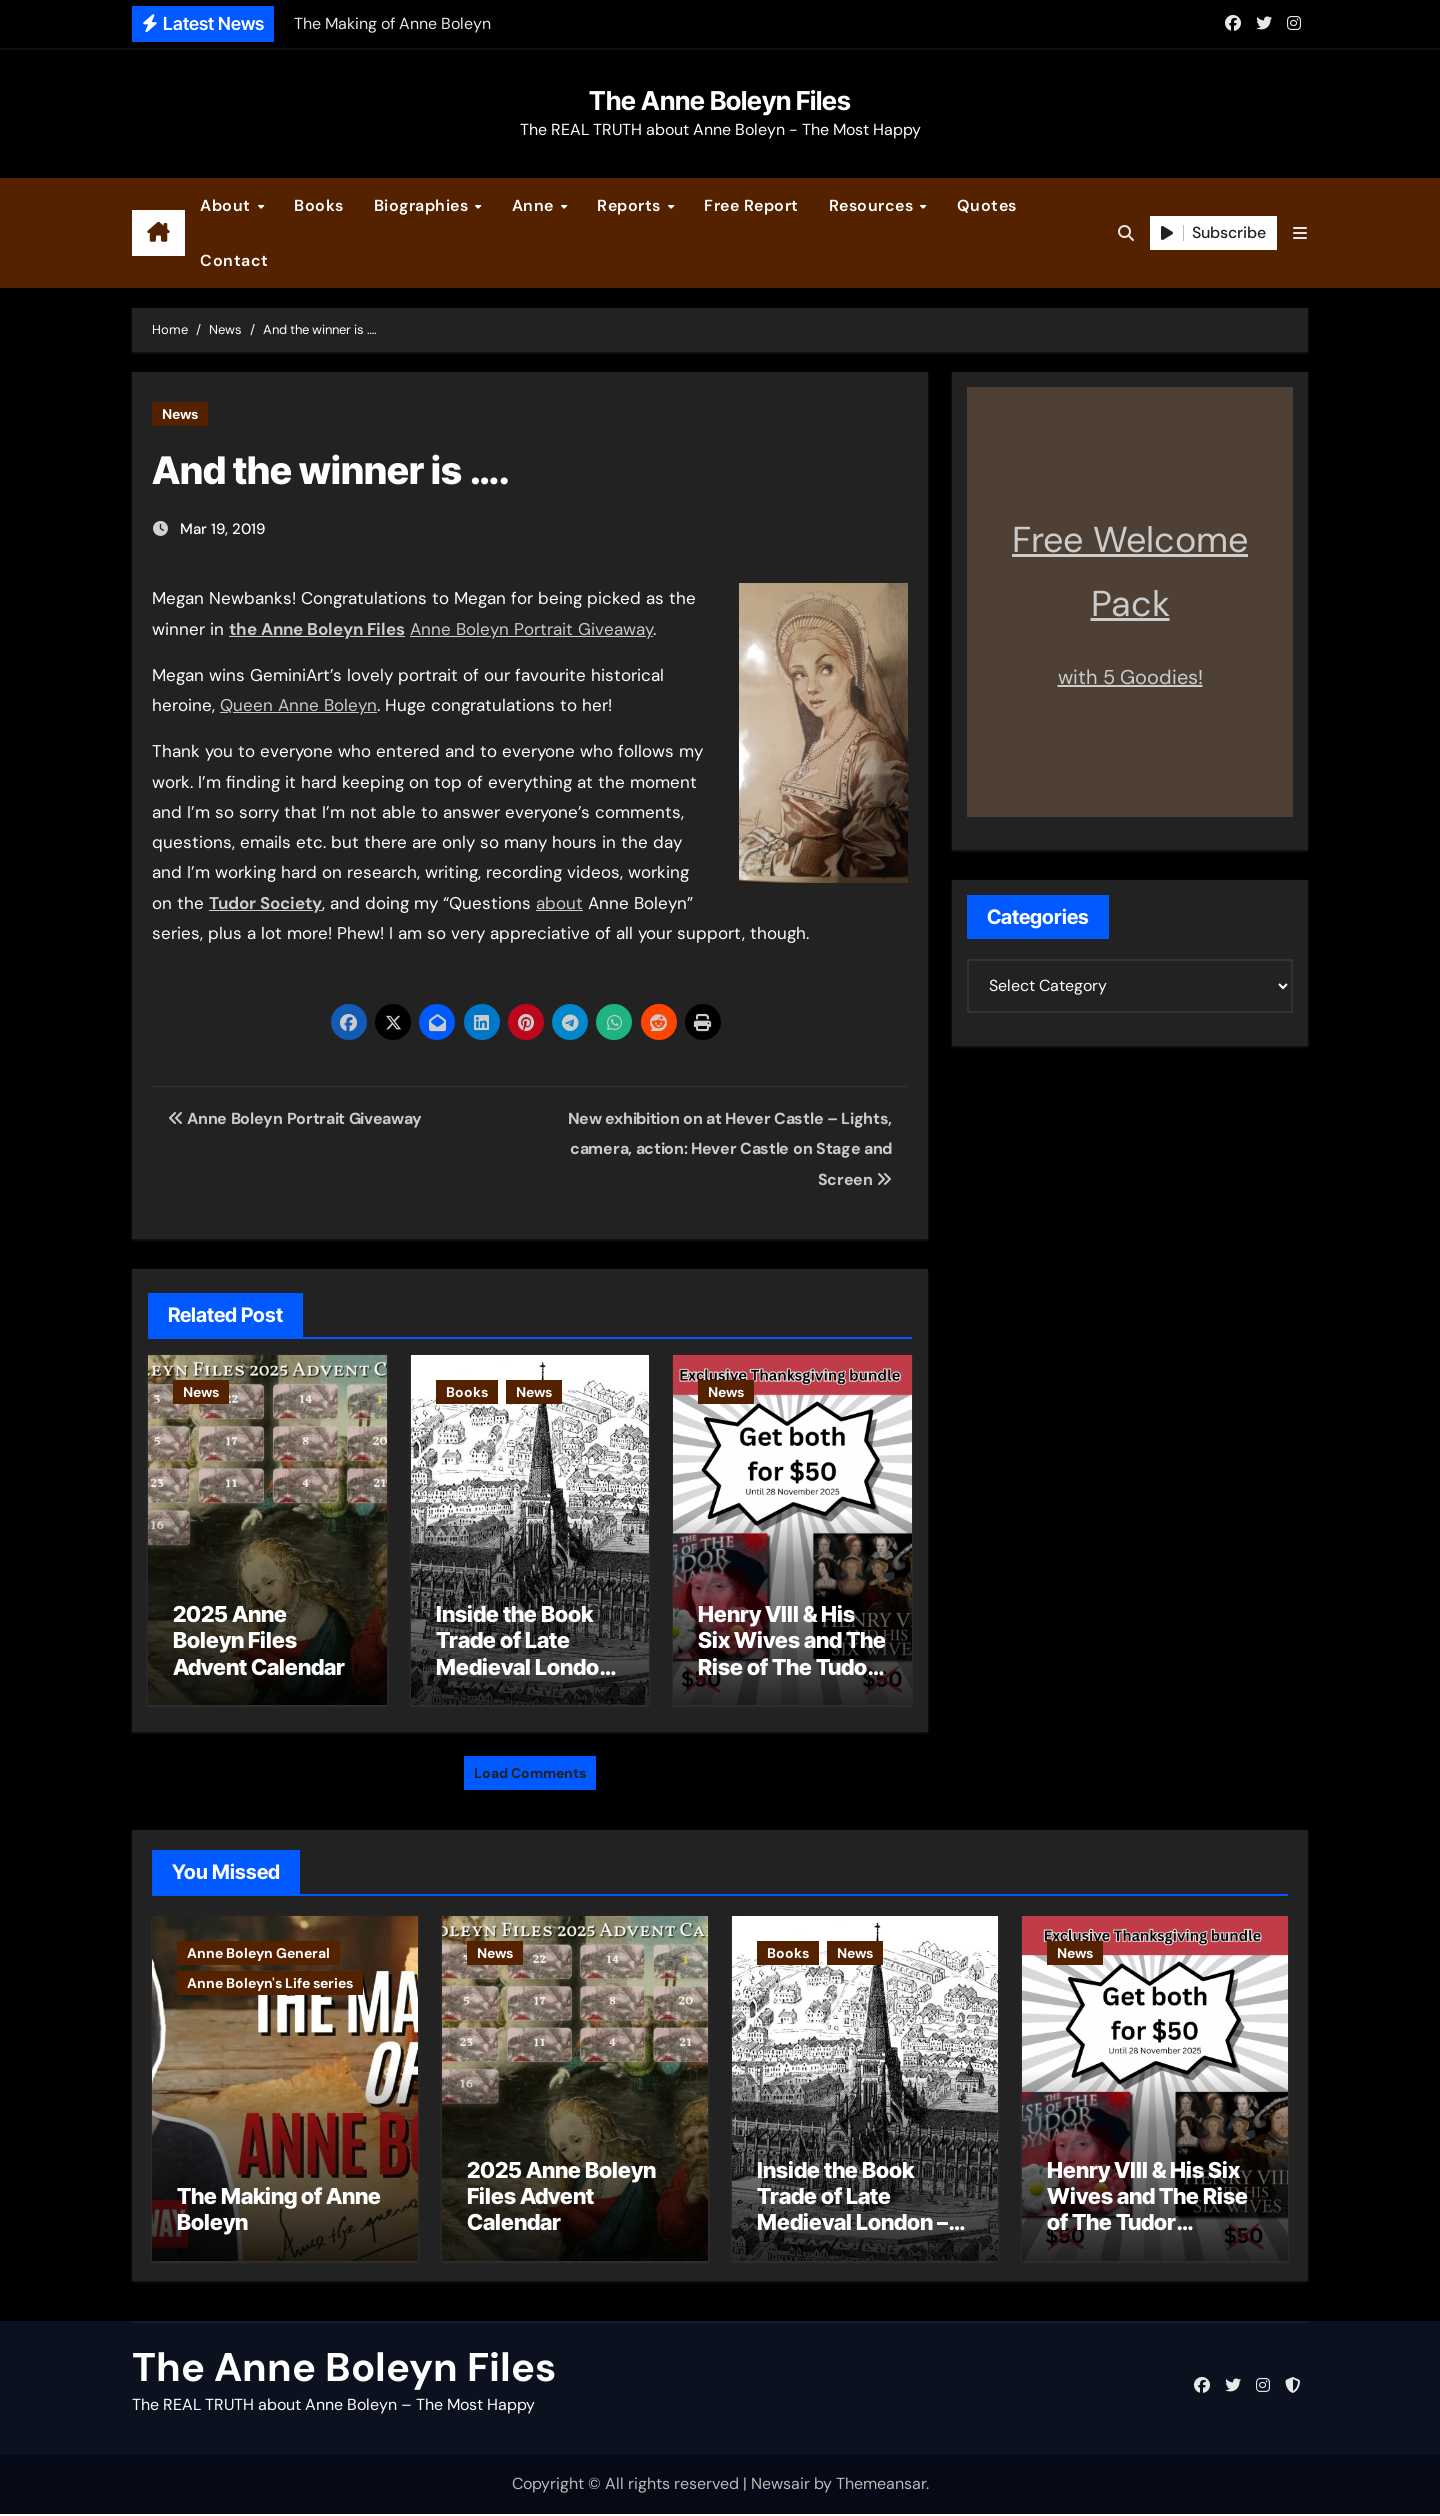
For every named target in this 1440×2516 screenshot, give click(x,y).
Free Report (751, 205)
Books (319, 205)
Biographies (423, 205)
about (559, 903)
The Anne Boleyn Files (720, 100)
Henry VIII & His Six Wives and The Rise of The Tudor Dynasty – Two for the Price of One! (792, 1667)
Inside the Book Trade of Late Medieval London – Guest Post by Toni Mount (524, 1667)
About (227, 205)
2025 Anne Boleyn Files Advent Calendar (259, 1640)
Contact (234, 260)
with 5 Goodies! (1130, 677)
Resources (873, 205)
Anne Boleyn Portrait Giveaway (531, 629)
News (180, 414)
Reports (631, 205)
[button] (1300, 233)
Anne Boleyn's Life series (270, 1980)
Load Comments (530, 1770)
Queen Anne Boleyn (298, 705)
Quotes (987, 205)
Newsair (780, 2486)
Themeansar (881, 2486)
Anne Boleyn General (258, 1950)
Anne (535, 205)
